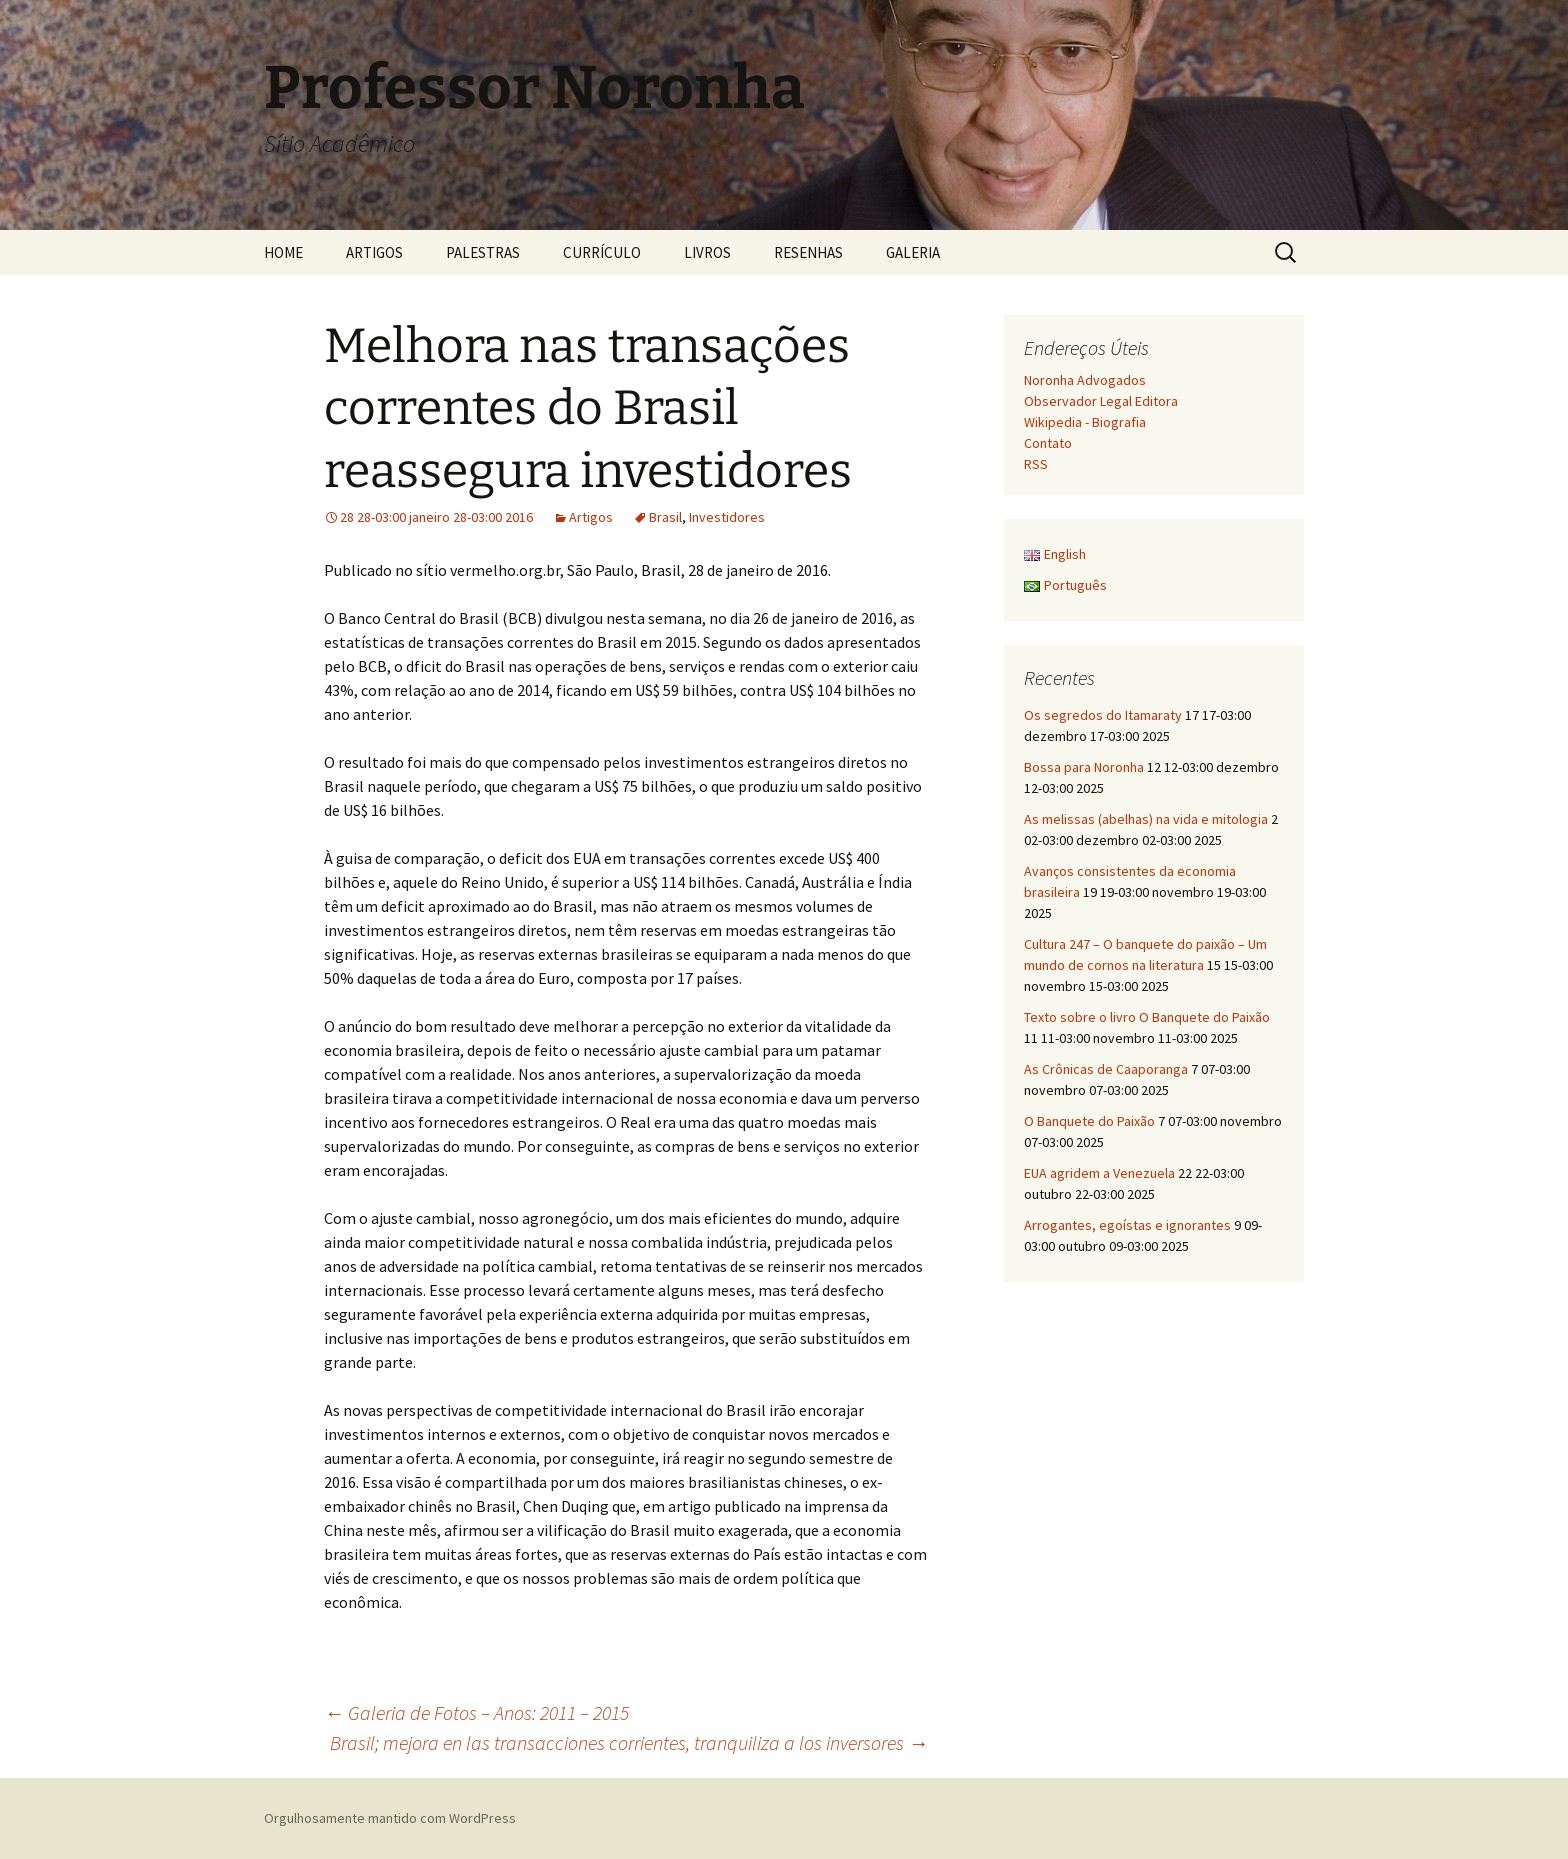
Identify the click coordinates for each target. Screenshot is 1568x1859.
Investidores (727, 517)
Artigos (591, 517)
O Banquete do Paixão (1089, 1121)
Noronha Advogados (1085, 380)
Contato (1048, 443)
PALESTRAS (483, 252)
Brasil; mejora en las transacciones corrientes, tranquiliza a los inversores (629, 1742)
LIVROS (707, 252)
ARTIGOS (374, 252)
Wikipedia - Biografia (1085, 422)
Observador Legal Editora (1101, 401)
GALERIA (913, 252)
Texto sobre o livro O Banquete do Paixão (1147, 1017)
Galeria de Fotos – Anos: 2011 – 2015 (476, 1712)
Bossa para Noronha (1084, 767)
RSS (1036, 464)
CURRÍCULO (602, 252)
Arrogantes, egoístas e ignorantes (1127, 1225)
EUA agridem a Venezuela (1099, 1173)
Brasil (665, 517)
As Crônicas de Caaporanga (1106, 1069)
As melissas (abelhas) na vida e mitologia (1146, 819)
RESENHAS (808, 252)
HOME (283, 252)
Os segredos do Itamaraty (1103, 715)
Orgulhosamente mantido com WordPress (390, 1818)
